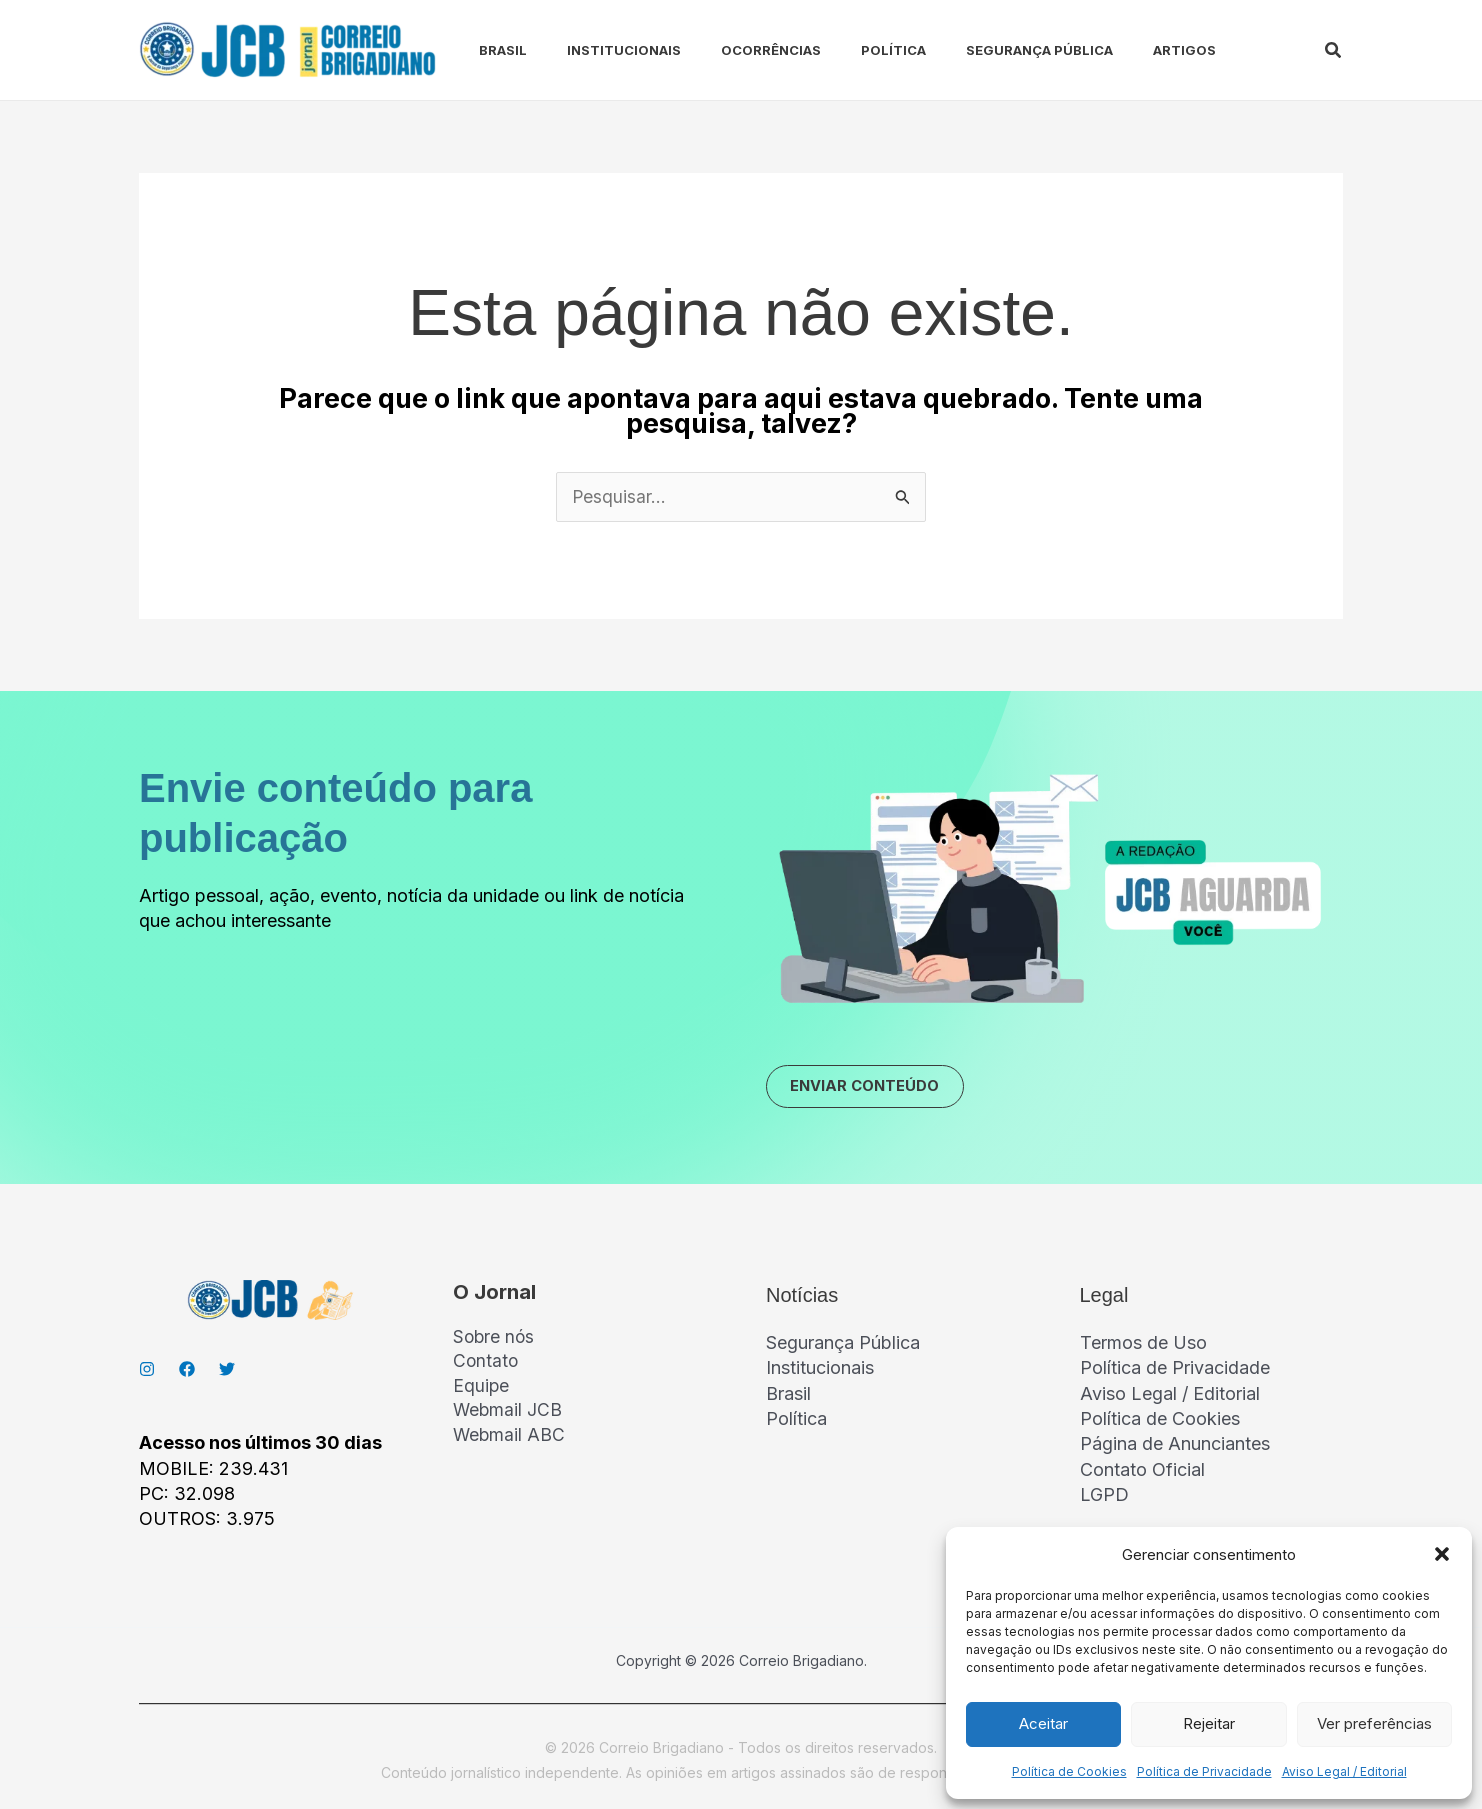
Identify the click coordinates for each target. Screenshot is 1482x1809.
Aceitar (1043, 1723)
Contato (486, 1367)
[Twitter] (227, 1373)
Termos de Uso (1143, 1346)
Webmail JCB (508, 1417)
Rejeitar (1209, 1723)
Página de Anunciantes (1175, 1447)
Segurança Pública (987, 50)
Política (849, 50)
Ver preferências (1374, 1723)
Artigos (1124, 50)
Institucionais (596, 50)
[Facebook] (187, 1373)
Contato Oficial (1142, 1472)
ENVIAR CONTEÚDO (874, 1089)
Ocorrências (735, 50)
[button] (1442, 1554)
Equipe (481, 1392)
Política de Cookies (1069, 1771)
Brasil (483, 50)
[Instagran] (147, 1373)
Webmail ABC (510, 1442)
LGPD (1104, 1497)
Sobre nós (495, 1341)
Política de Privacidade (1204, 1771)
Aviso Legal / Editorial (1344, 1771)
